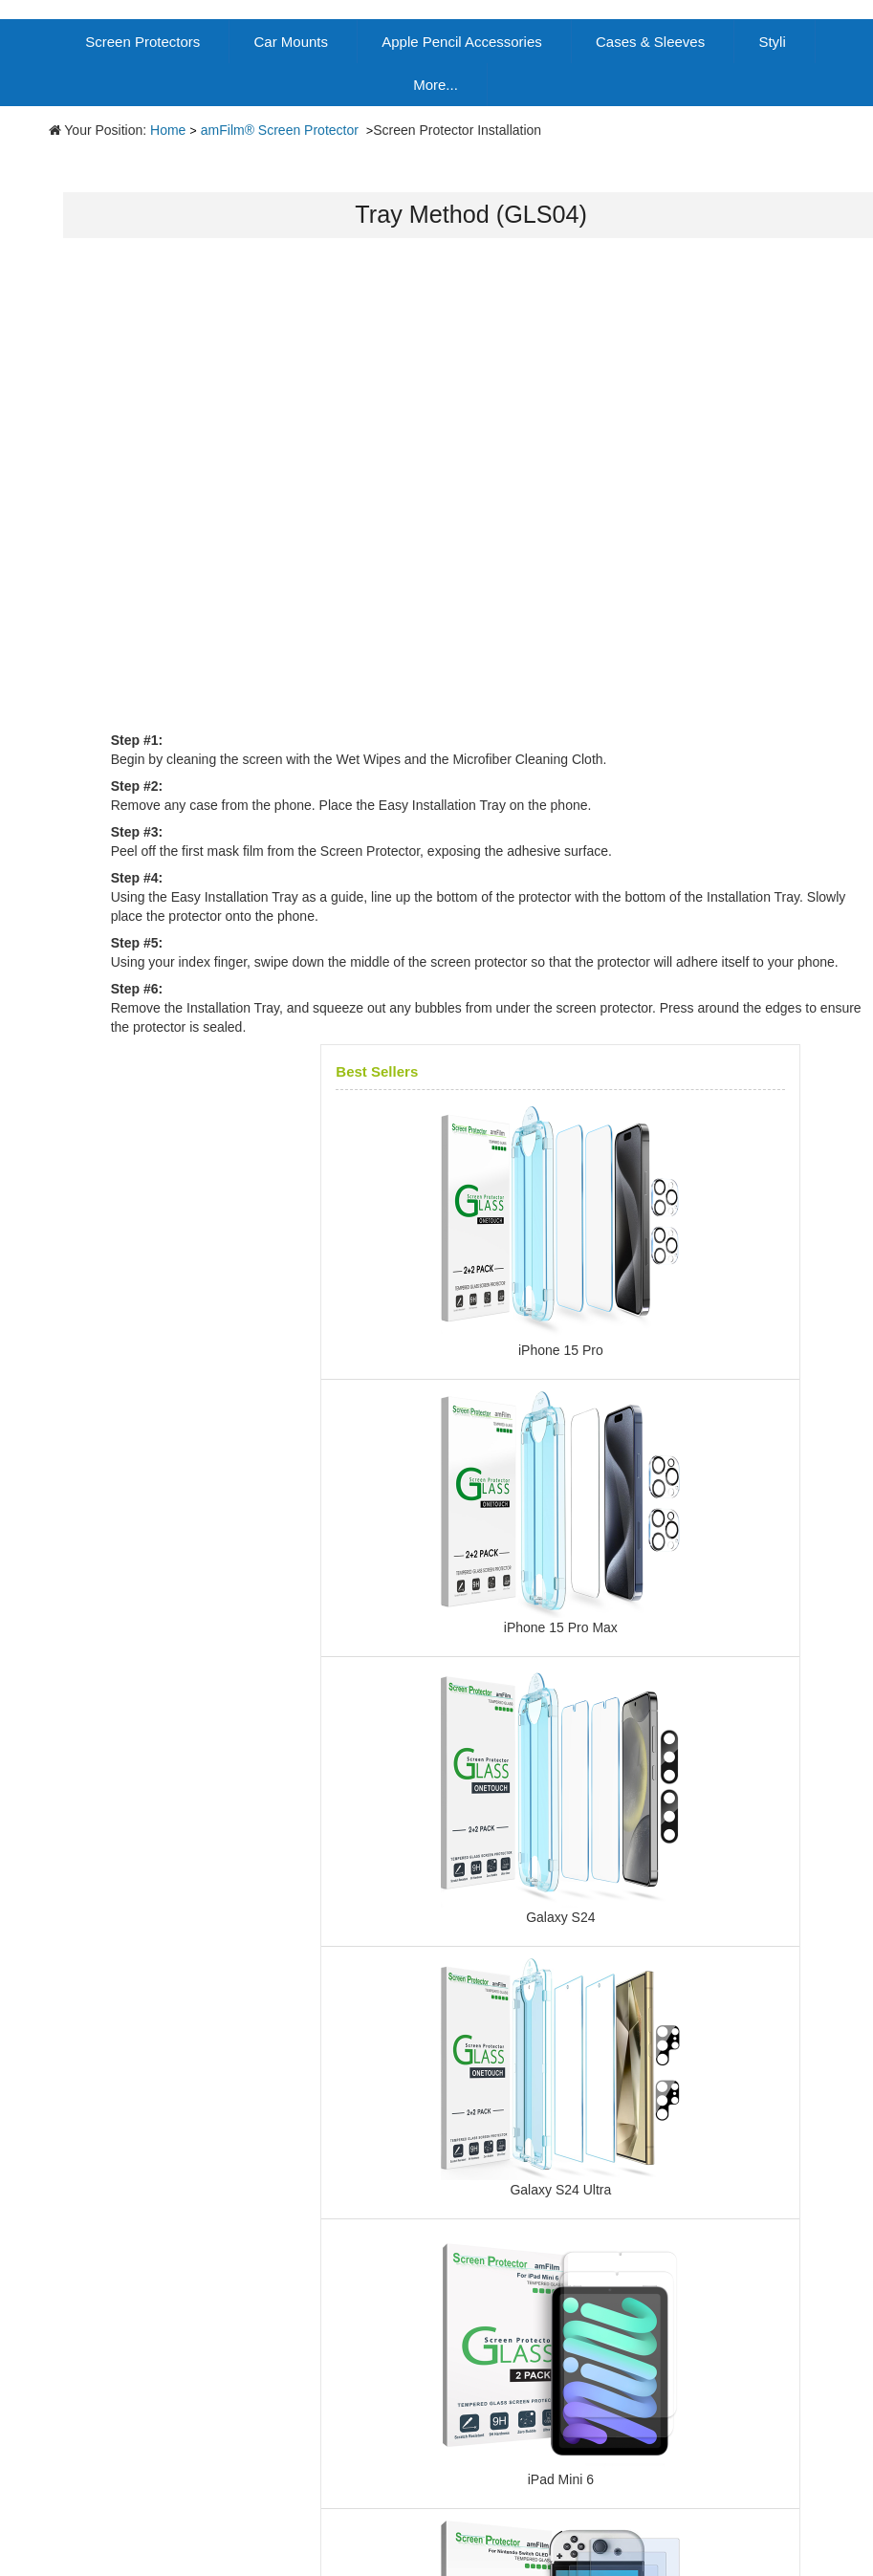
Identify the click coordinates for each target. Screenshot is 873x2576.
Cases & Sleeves (650, 41)
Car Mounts (291, 41)
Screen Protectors (142, 41)
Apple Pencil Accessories (462, 41)
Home (168, 130)
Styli (771, 41)
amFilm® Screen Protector (281, 130)
